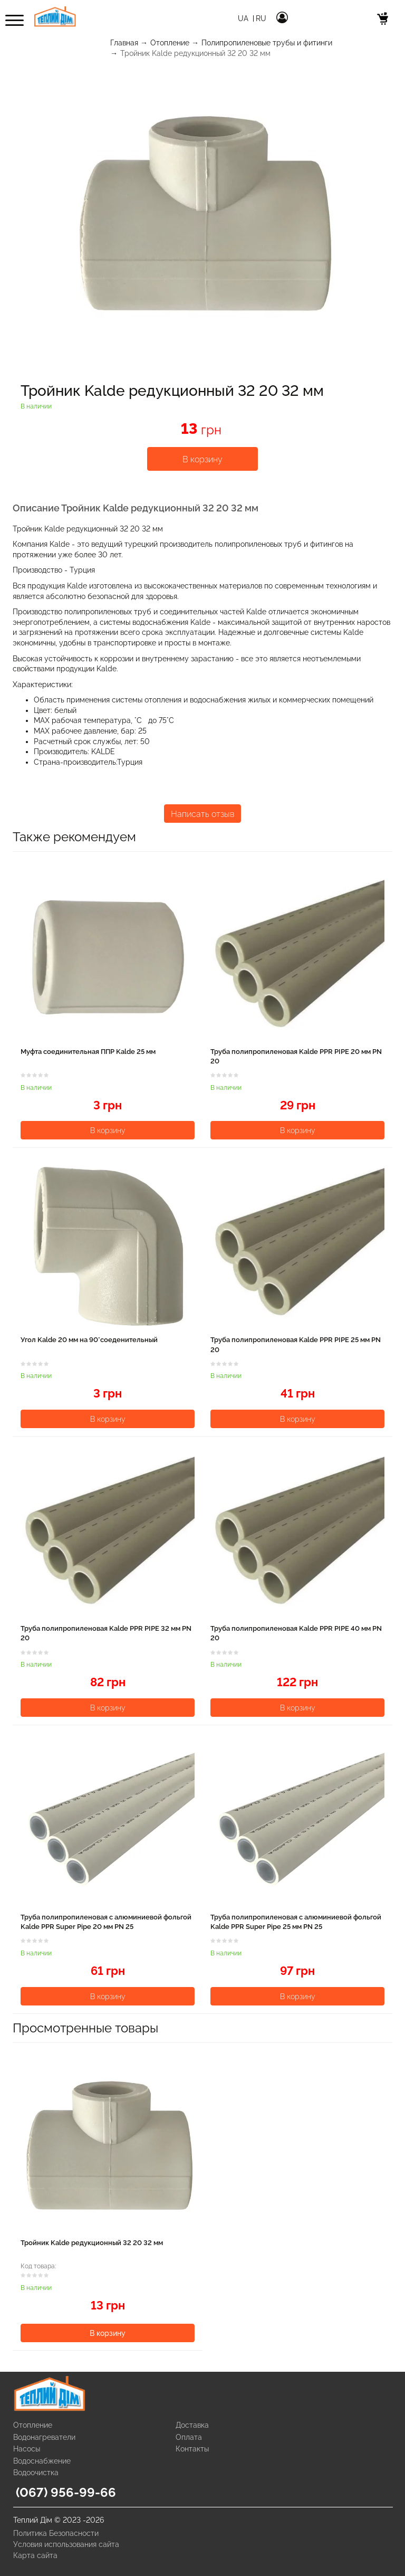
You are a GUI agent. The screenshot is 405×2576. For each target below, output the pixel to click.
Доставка (192, 2425)
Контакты (192, 2449)
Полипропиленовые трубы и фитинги (266, 43)
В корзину (202, 459)
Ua (244, 18)
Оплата (189, 2437)
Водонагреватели (44, 2437)
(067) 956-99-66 (66, 2492)
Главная (124, 43)
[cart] (383, 19)
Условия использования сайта (66, 2544)
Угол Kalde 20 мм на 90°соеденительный (89, 1340)
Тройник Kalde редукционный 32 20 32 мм (92, 2243)
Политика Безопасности (56, 2533)
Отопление (169, 43)
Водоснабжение (42, 2461)
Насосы (26, 2449)
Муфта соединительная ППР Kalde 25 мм (88, 1052)
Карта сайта (35, 2555)
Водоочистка (36, 2472)
